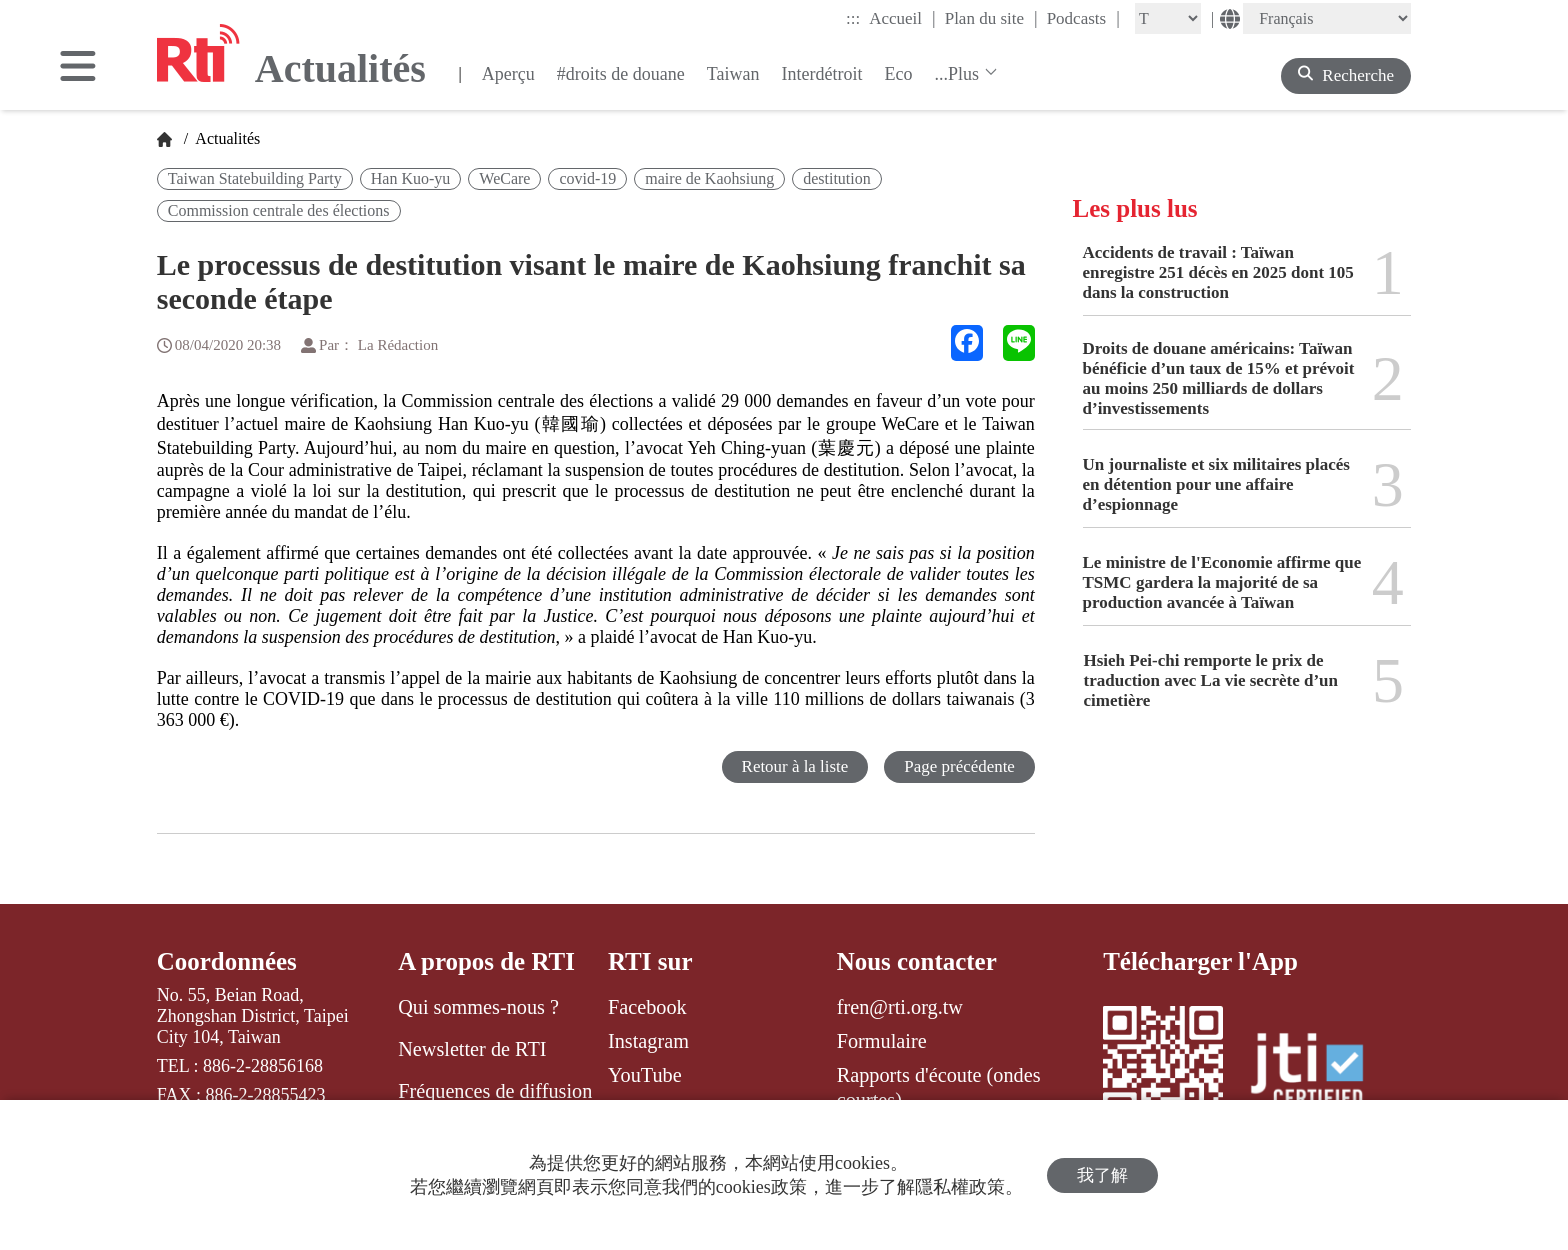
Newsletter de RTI (472, 1049)
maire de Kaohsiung (709, 178)
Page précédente (959, 766)
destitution (837, 178)
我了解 (1102, 1175)
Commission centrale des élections (279, 210)
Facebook (647, 1007)
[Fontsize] (1168, 18)
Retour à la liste (794, 766)
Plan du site (991, 18)
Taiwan (733, 74)
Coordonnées (227, 961)
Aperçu (508, 74)
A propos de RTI (486, 961)
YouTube (645, 1075)
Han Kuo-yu (411, 178)
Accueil (902, 18)
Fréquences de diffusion (495, 1091)
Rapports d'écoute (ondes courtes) (939, 1087)
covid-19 (587, 178)
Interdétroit (821, 74)
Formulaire (882, 1041)
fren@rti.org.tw (900, 1007)
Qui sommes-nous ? (478, 1007)
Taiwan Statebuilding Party (255, 178)
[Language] (1327, 18)
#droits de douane (621, 74)
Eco (898, 74)
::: (853, 18)
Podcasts (1083, 18)
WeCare (504, 178)
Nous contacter (917, 961)
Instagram (648, 1041)
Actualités (226, 138)
